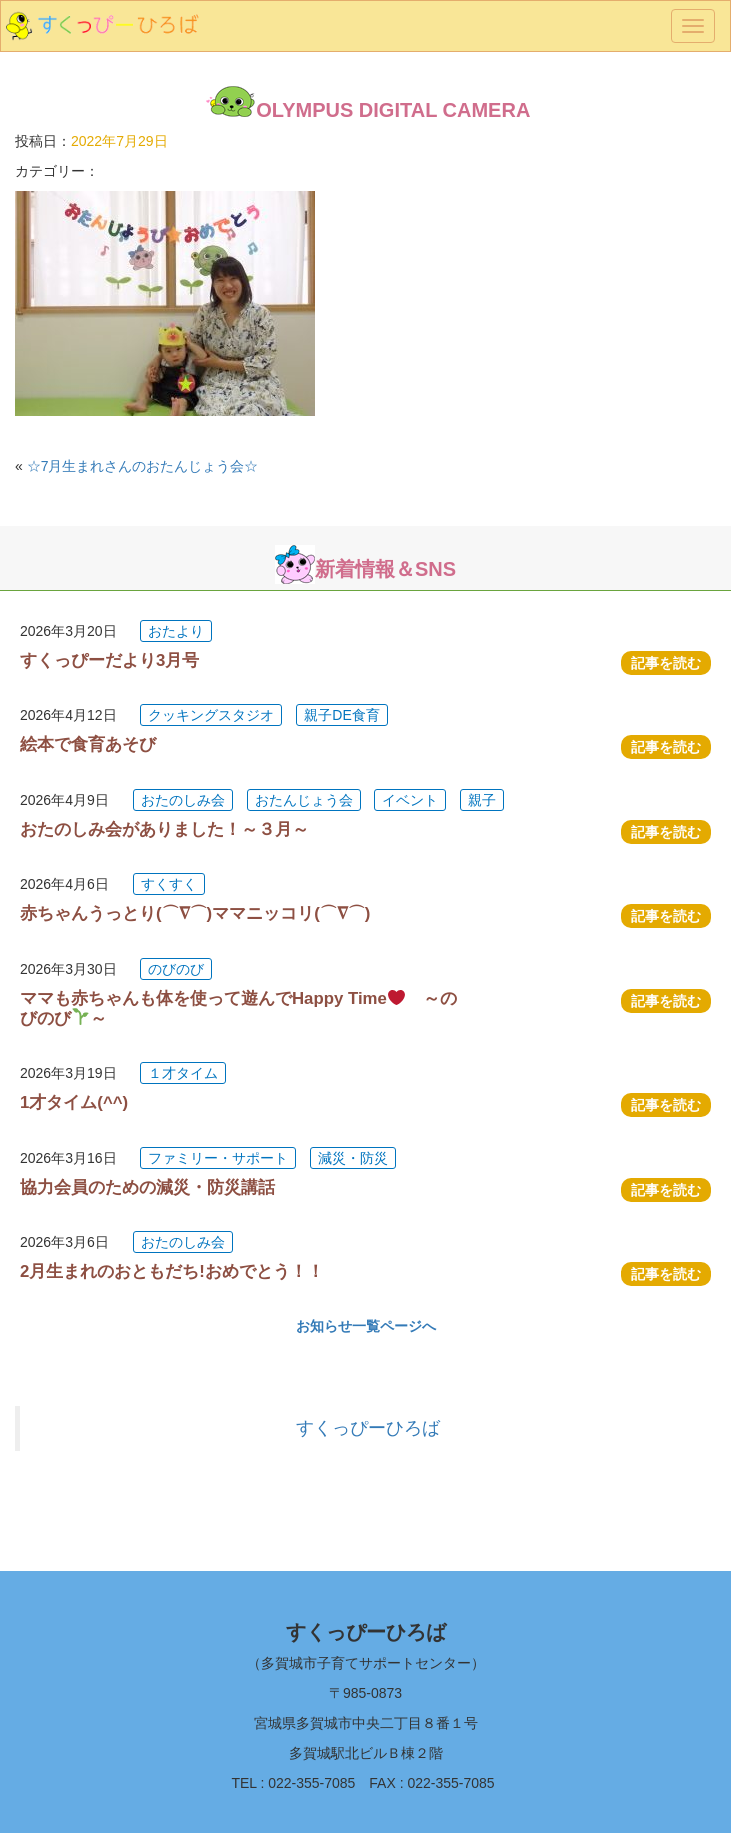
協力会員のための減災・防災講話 (147, 1187)
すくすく (169, 884)
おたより (176, 631)
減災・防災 (353, 1158)
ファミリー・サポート (218, 1158)
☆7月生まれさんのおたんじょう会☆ (143, 466)
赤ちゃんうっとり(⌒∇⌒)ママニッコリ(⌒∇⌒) (195, 913)
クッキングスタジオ (211, 715)
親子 (482, 800)
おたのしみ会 (183, 800)
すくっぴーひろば (368, 1428)
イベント (410, 800)
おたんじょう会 (304, 800)
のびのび (176, 969)
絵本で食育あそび (88, 744)
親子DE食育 (341, 715)
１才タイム (183, 1073)
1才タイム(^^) (74, 1102)
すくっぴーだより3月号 (109, 660)
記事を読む (666, 663)
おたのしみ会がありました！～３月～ (164, 829)
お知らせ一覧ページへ (366, 1326)
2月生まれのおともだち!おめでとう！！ (172, 1271)
